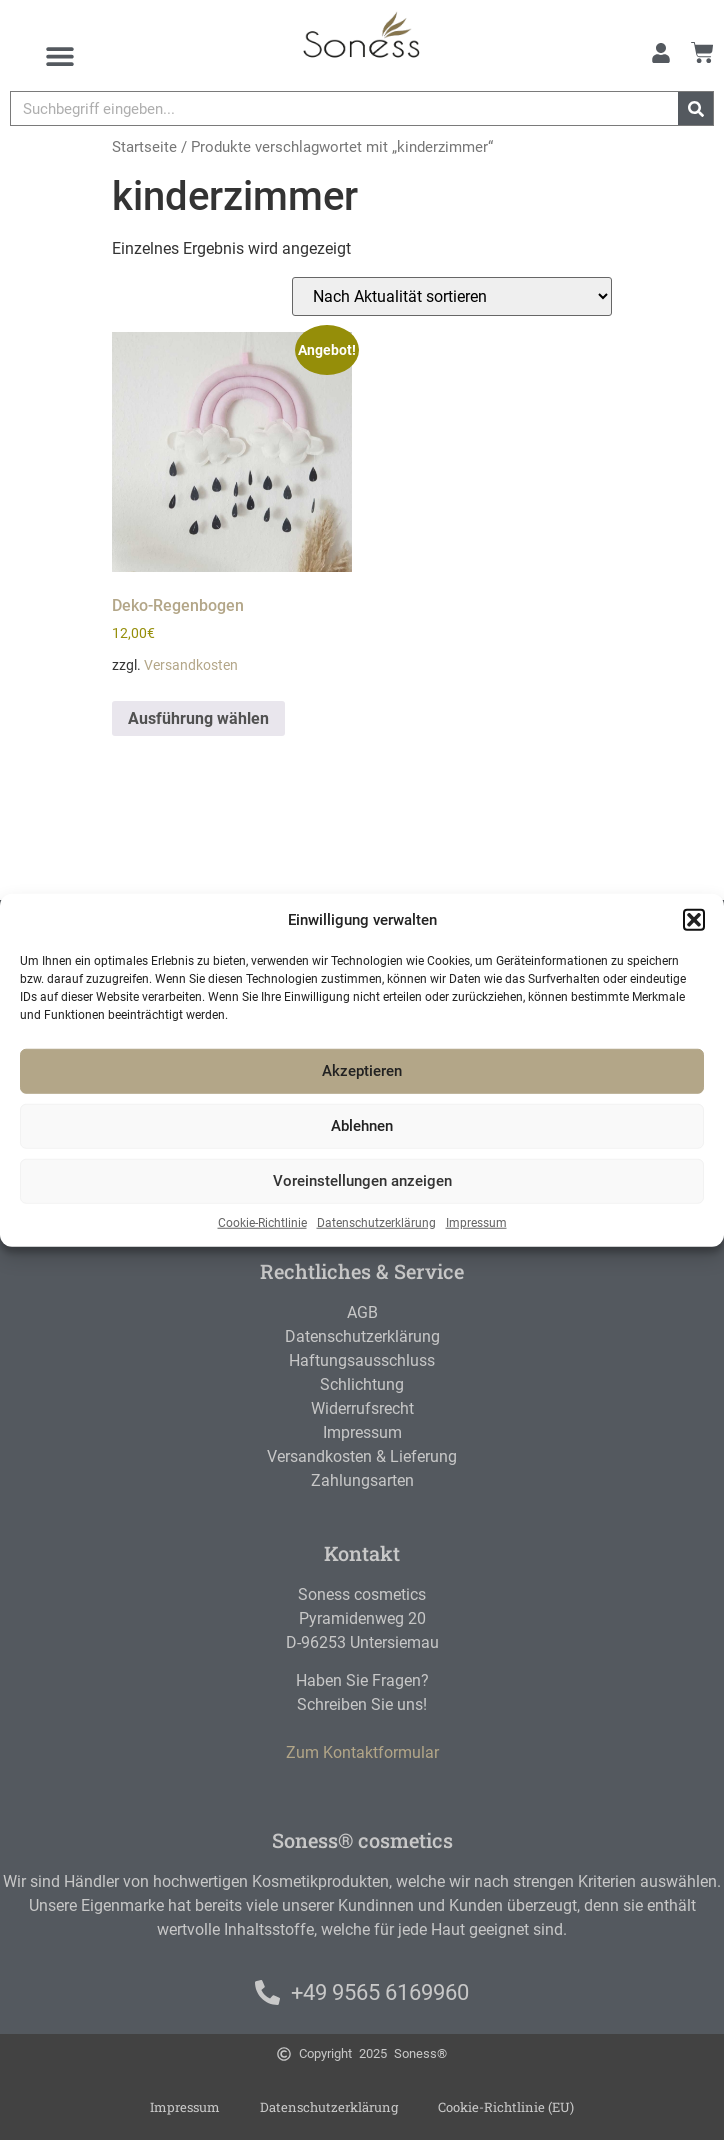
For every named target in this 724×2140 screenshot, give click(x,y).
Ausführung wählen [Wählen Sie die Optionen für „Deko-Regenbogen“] (198, 718)
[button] (694, 920)
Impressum (476, 1222)
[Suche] (695, 108)
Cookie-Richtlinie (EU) (506, 2107)
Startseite (144, 147)
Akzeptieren (362, 1071)
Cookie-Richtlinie (262, 1222)
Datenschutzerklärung (376, 1222)
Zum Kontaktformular (362, 1752)
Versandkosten (191, 665)
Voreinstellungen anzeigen (362, 1181)
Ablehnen (362, 1126)
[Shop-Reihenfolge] (452, 296)
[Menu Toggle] (60, 56)
